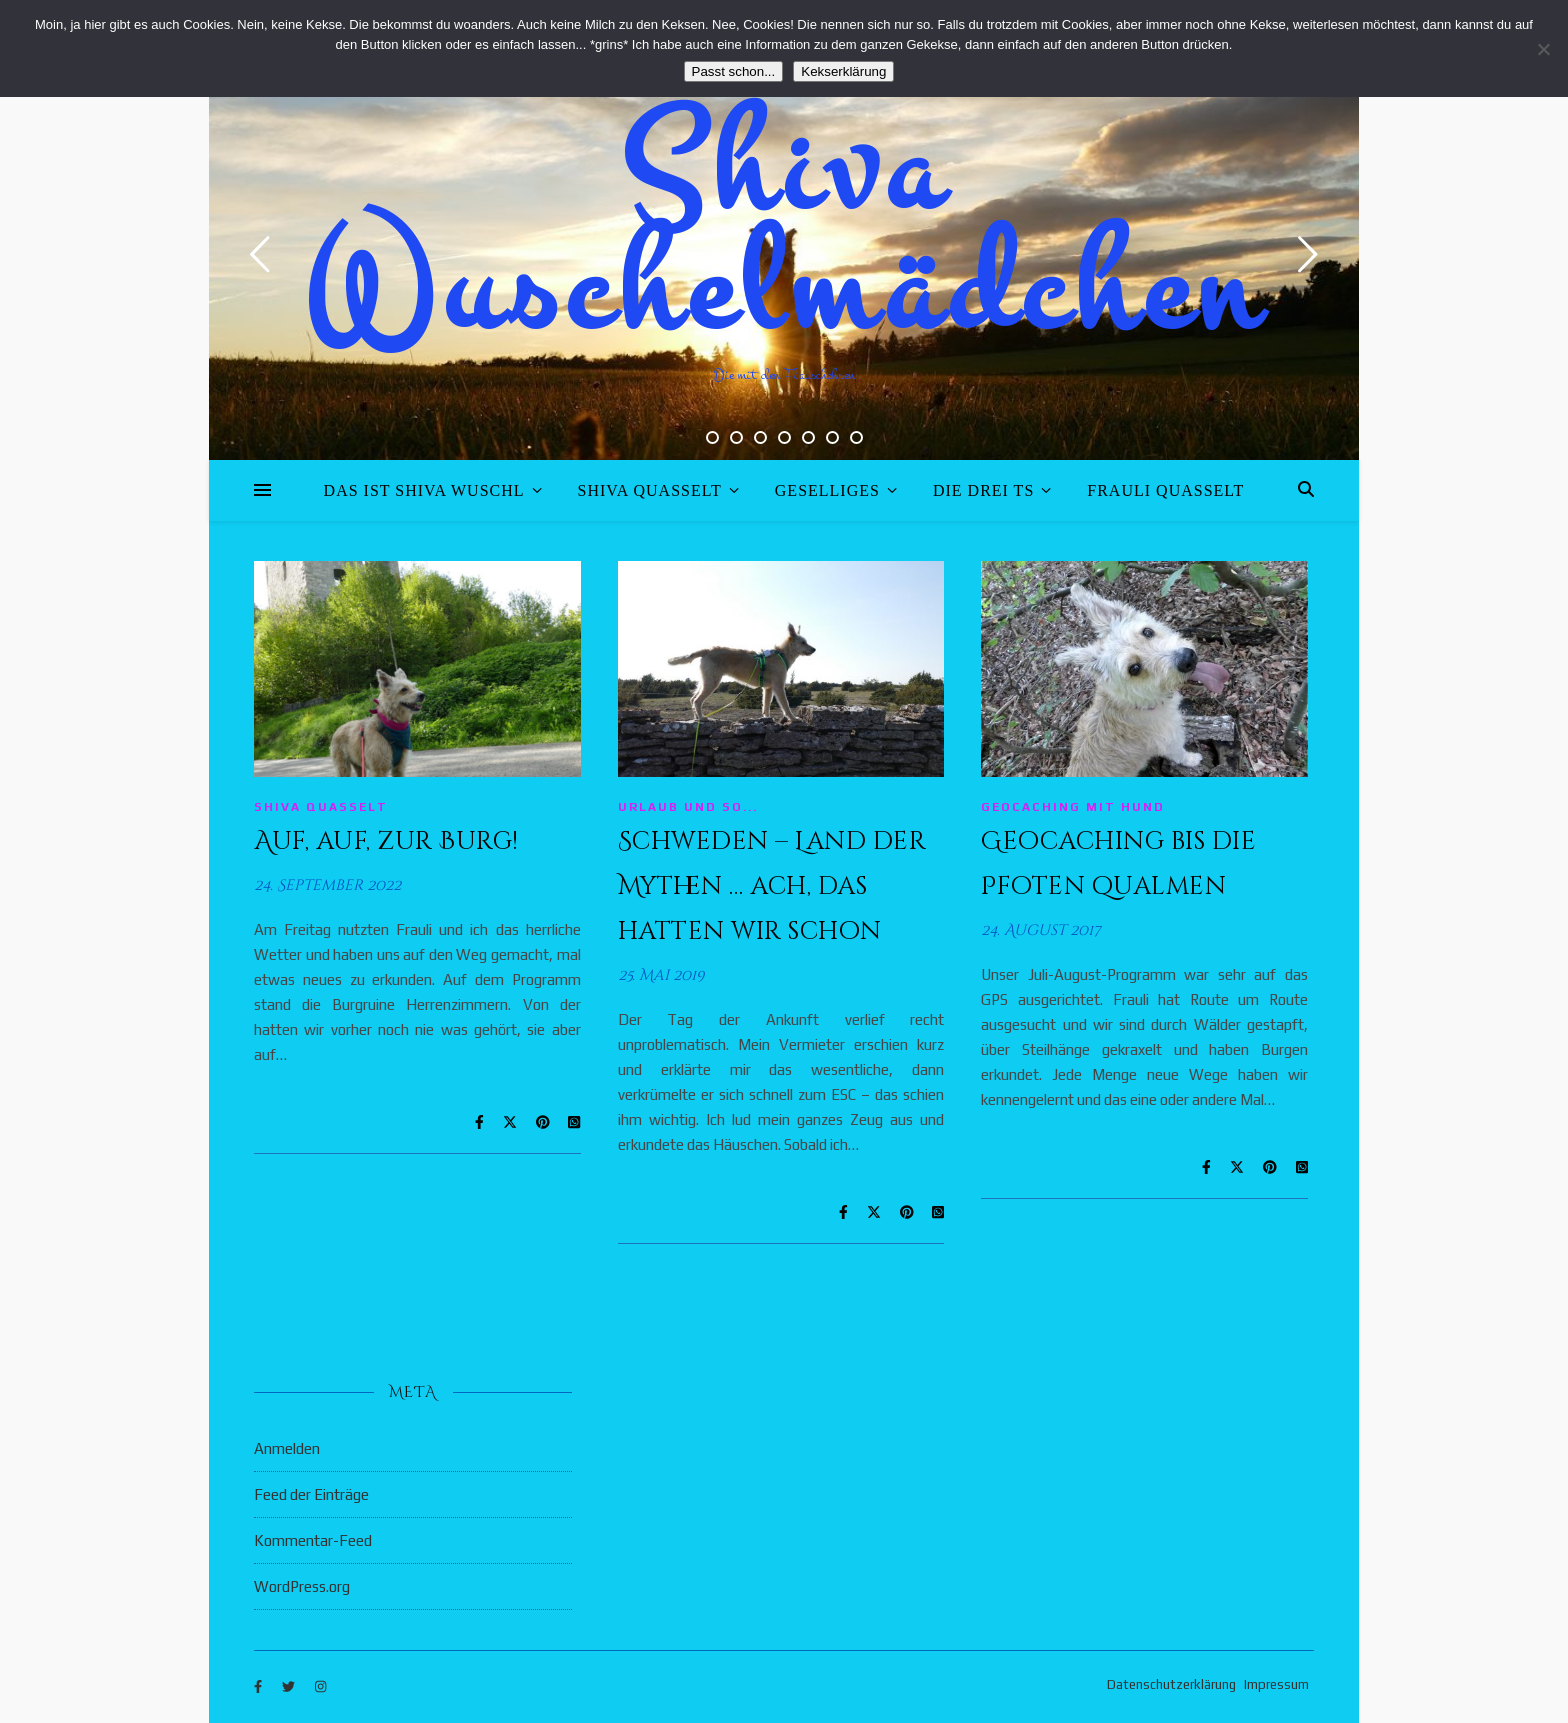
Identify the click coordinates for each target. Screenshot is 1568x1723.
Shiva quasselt (650, 490)
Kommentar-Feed (313, 1540)
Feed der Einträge (311, 1494)
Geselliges (827, 490)
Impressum (1276, 1684)
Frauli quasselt (1165, 490)
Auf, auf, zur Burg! (386, 841)
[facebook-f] (259, 1687)
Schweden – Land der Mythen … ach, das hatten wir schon (772, 886)
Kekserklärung (843, 71)
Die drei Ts (983, 490)
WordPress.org (302, 1586)
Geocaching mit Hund (1073, 807)
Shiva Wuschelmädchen (784, 230)
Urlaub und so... (688, 807)
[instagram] (320, 1687)
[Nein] (1543, 49)
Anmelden (287, 1448)
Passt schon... (734, 71)
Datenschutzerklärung (1171, 1684)
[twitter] (290, 1687)
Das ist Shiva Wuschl (424, 490)
